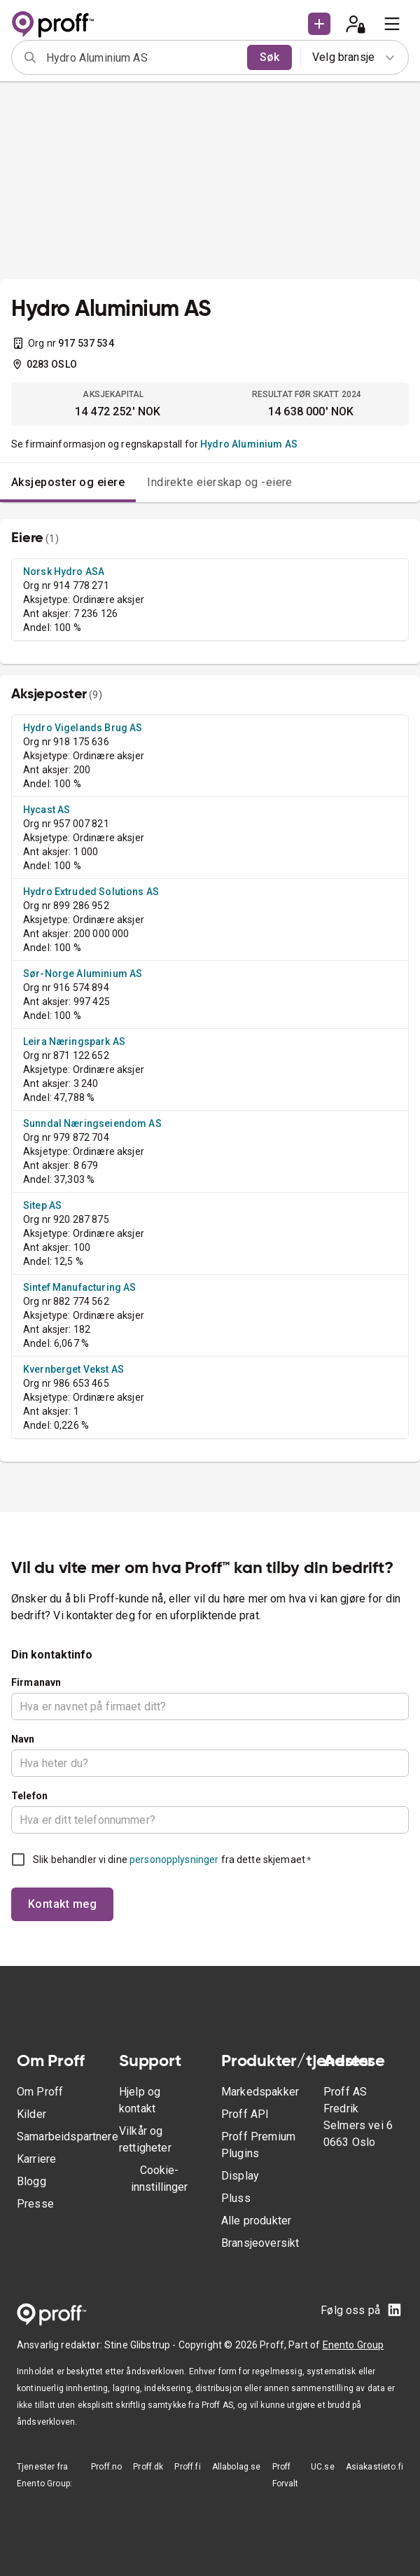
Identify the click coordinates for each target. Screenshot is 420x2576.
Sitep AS (42, 1205)
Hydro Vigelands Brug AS (82, 727)
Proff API (245, 2114)
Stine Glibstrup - (141, 2344)
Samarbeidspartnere (67, 2136)
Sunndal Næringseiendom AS (92, 1123)
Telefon (29, 1795)
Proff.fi (187, 2467)
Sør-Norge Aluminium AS (82, 973)
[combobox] (142, 57)
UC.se (323, 2467)
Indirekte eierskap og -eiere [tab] (220, 482)
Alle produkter (256, 2220)
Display (240, 2175)
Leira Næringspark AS (74, 1041)
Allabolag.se (236, 2467)
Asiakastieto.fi (374, 2467)
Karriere (36, 2159)
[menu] (392, 24)
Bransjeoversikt (260, 2243)
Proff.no (106, 2467)
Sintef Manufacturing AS (79, 1287)
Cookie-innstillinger (159, 2178)
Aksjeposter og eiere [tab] (68, 482)
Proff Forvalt (285, 2475)
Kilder (31, 2114)
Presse (35, 2203)
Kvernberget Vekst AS (73, 1369)
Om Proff (40, 2091)
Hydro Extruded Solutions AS (91, 891)
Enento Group (353, 2344)
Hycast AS (46, 809)
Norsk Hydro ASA (63, 571)
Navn (23, 1739)
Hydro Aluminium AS (249, 444)
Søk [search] (269, 57)
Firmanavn (36, 1682)
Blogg (31, 2181)
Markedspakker (260, 2091)
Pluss (236, 2198)
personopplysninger (174, 1859)
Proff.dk (148, 2467)
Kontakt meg (62, 1904)
